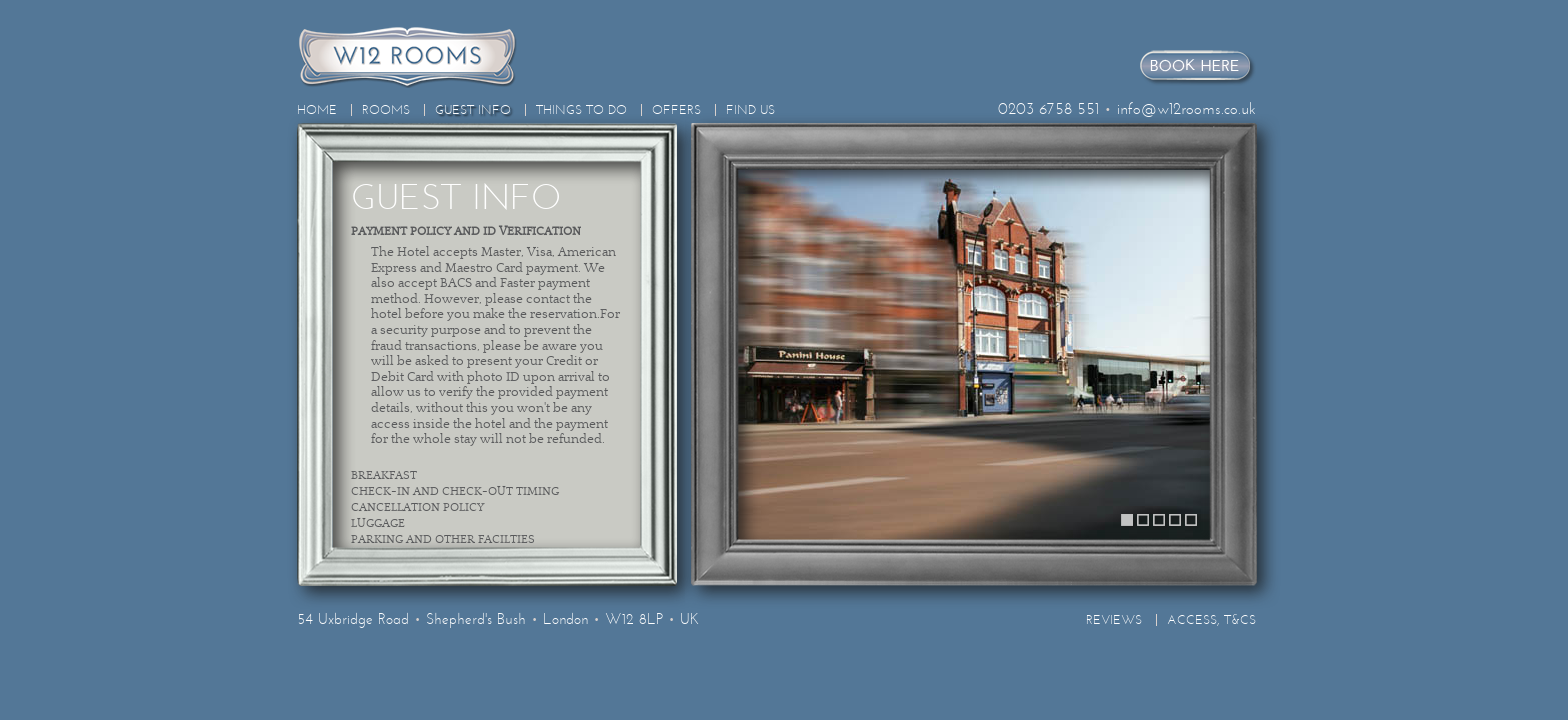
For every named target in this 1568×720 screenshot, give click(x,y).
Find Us (750, 110)
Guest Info (473, 110)
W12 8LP (634, 619)
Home (317, 110)
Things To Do (581, 110)
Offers (676, 110)
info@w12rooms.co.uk (1186, 108)
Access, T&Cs (1211, 620)
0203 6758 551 (1048, 108)
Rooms (386, 110)
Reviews (1114, 620)
